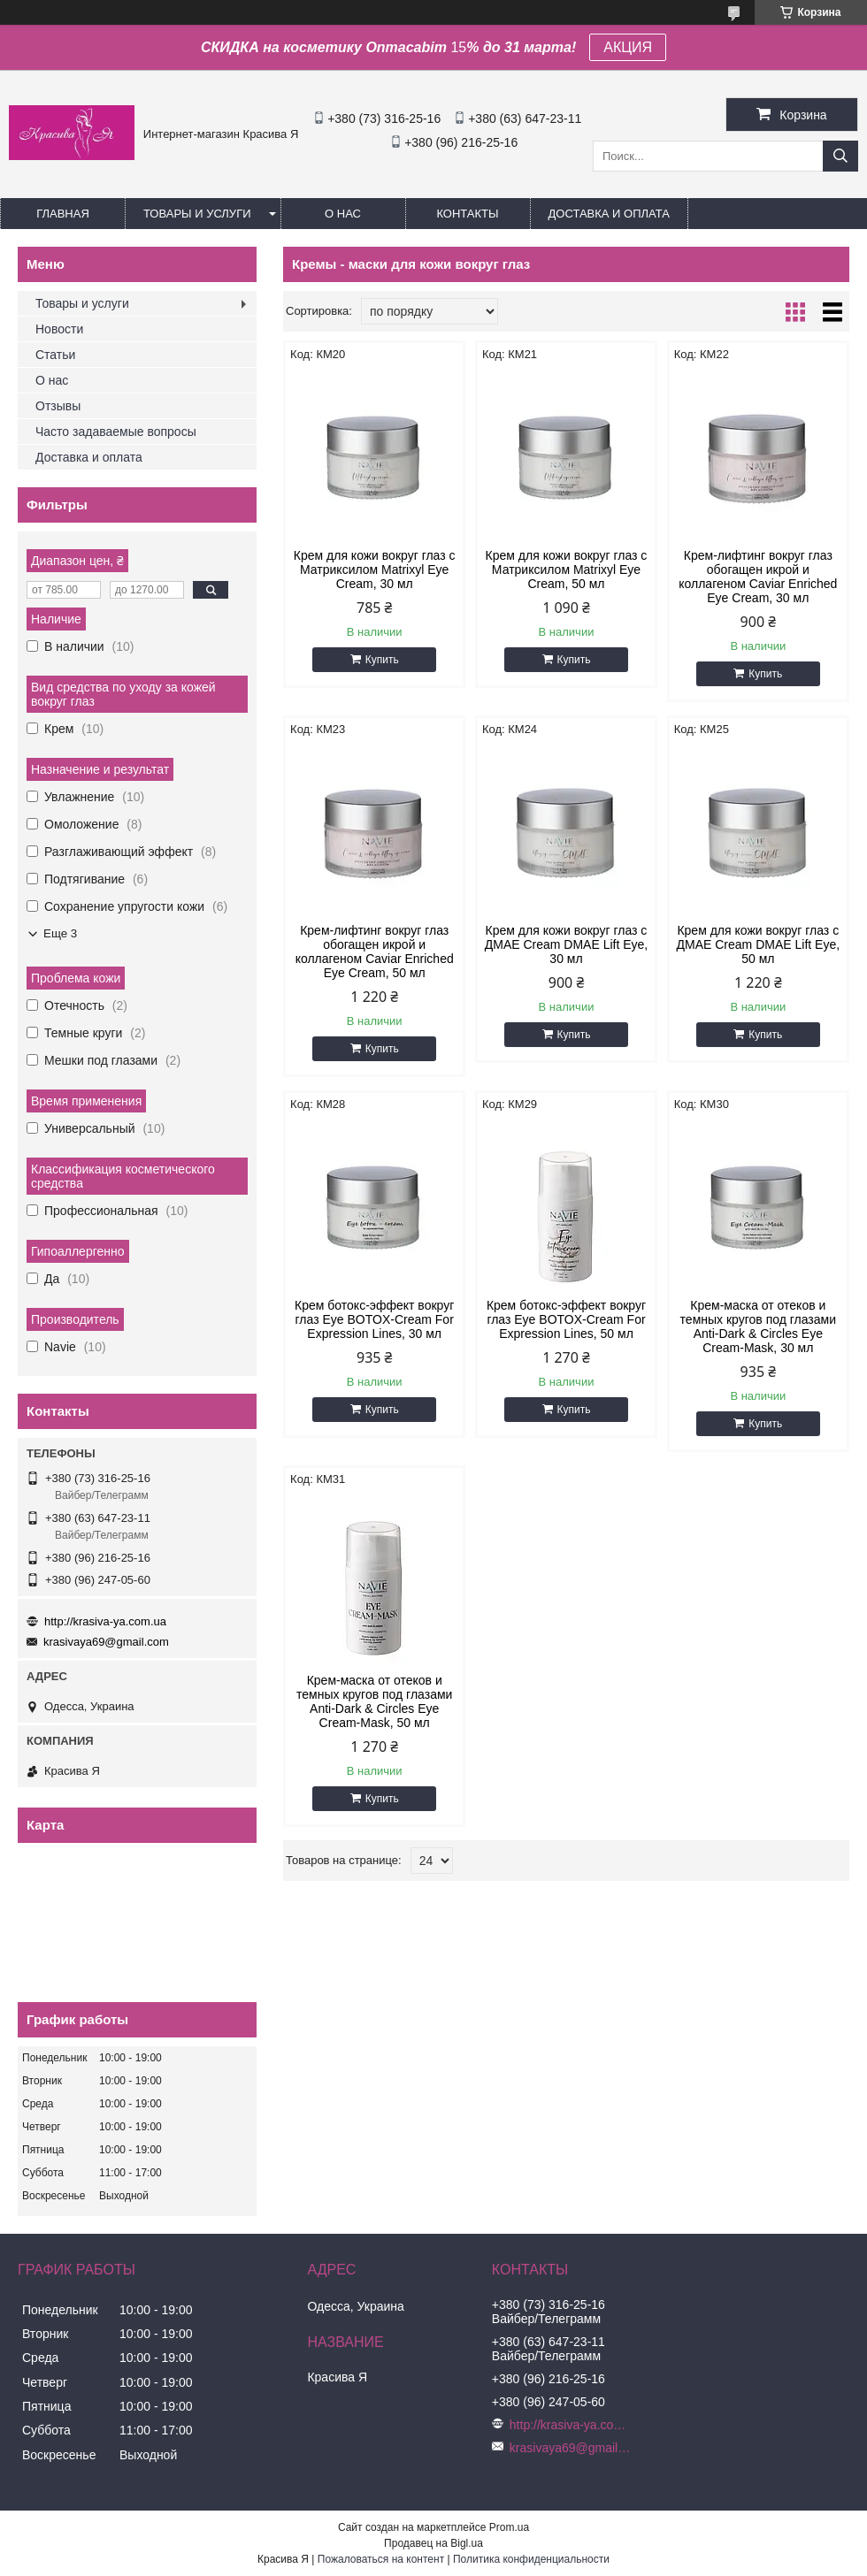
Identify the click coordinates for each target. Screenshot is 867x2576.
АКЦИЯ (627, 47)
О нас (343, 213)
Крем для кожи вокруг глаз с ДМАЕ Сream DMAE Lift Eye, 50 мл (758, 944)
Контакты (467, 213)
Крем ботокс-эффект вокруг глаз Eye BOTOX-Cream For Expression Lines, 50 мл (566, 1319)
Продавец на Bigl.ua (433, 2543)
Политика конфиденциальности (531, 2559)
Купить (382, 660)
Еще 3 (60, 933)
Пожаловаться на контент (381, 2559)
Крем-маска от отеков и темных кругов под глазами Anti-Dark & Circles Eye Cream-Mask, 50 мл (374, 1701)
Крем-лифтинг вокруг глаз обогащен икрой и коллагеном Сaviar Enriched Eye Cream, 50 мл (374, 951)
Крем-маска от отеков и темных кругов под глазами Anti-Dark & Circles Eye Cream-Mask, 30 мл (758, 1326)
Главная (62, 213)
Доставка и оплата (609, 213)
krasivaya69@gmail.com (106, 1641)
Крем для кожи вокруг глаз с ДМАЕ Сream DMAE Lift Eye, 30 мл (566, 944)
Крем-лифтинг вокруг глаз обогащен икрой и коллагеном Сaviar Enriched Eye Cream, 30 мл (758, 576)
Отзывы (58, 406)
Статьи (55, 355)
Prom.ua (509, 2527)
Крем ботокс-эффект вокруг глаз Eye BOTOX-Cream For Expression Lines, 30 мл (374, 1319)
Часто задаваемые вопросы (115, 431)
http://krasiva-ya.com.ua (105, 1621)
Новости (59, 329)
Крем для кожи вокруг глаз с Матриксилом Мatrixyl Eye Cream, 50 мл (567, 569)
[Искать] (840, 156)
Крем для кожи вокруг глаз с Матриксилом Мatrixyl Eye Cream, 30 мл (375, 569)
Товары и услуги (197, 213)
